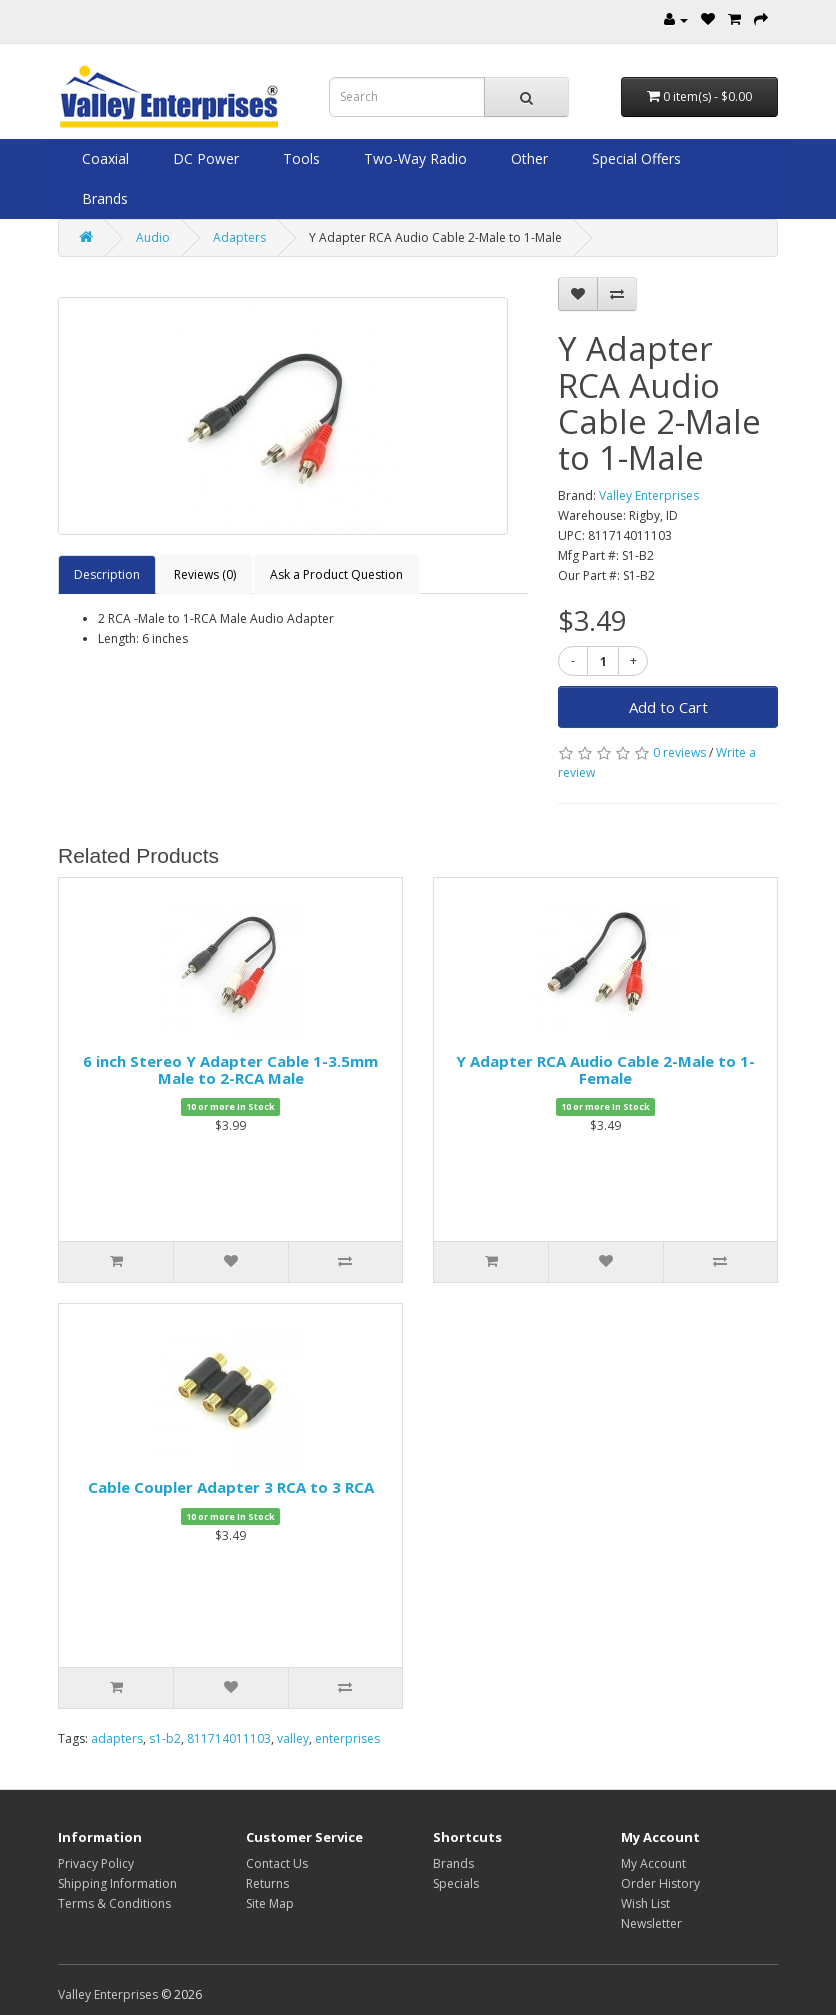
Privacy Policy (96, 1863)
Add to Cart (668, 707)
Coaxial (103, 158)
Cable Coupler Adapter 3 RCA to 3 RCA (231, 1487)
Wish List (645, 1903)
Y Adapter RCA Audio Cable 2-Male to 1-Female (605, 1069)
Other (527, 158)
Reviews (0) (205, 574)
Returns (267, 1883)
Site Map (270, 1903)
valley (293, 1738)
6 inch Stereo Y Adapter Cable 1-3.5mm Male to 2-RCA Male (230, 1069)
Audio (153, 237)
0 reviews (679, 752)
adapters (117, 1738)
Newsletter (651, 1923)
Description (107, 574)
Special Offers (634, 158)
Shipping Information (117, 1883)
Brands (103, 198)
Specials (456, 1883)
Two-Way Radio (413, 158)
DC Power (204, 158)
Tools (299, 158)
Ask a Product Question (336, 574)
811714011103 (229, 1738)
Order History (660, 1883)
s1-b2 (165, 1738)
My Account (653, 1863)
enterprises (347, 1738)
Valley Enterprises (649, 495)
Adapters (239, 237)
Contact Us (277, 1863)
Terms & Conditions (114, 1903)
